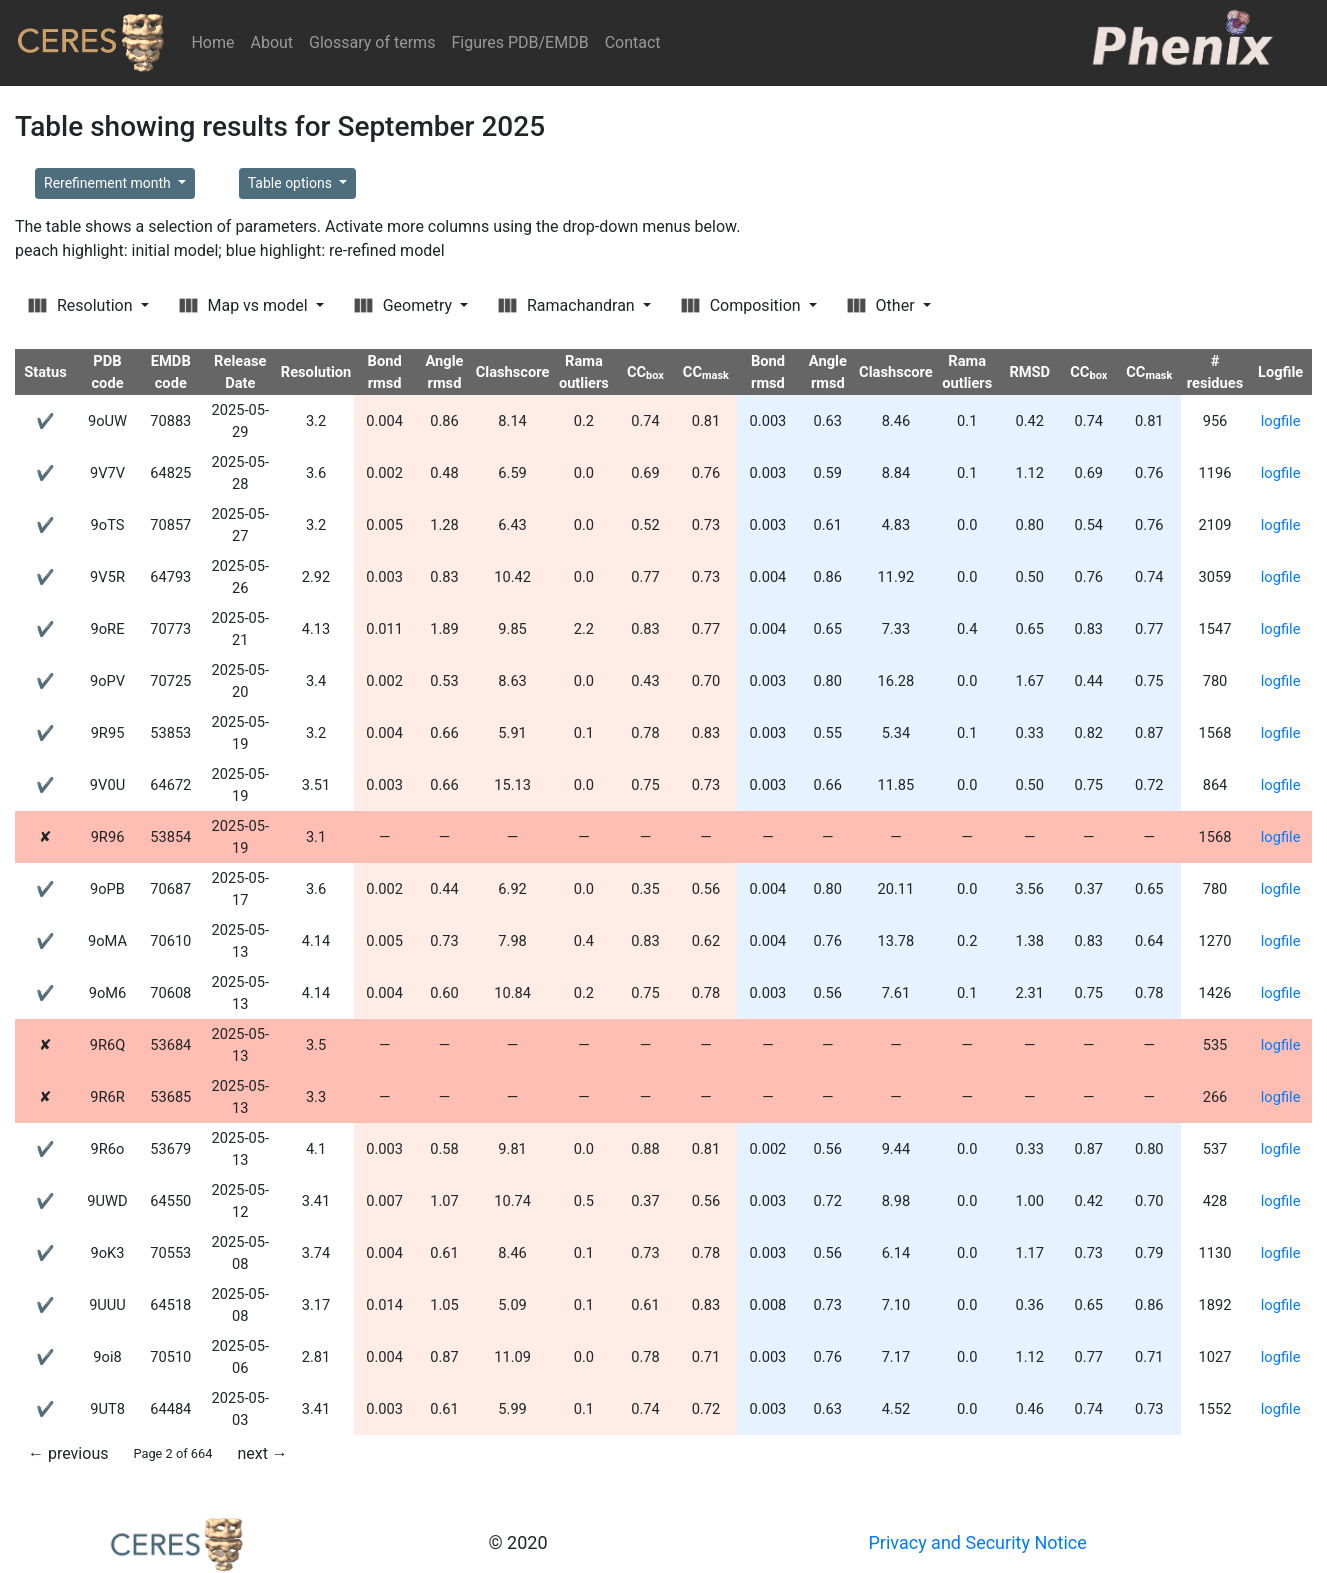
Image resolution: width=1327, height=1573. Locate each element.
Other (883, 305)
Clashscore (513, 372)
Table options (292, 183)
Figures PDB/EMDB (519, 42)
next (262, 1453)
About (271, 42)
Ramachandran (568, 305)
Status (45, 372)
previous (68, 1453)
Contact (633, 42)
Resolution (82, 305)
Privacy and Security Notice (978, 1542)
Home (216, 41)
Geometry (405, 305)
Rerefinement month (109, 183)
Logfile (1280, 372)
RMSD (1029, 372)
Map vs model (245, 305)
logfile (1281, 421)
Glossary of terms (372, 42)
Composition (743, 305)
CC (645, 372)
